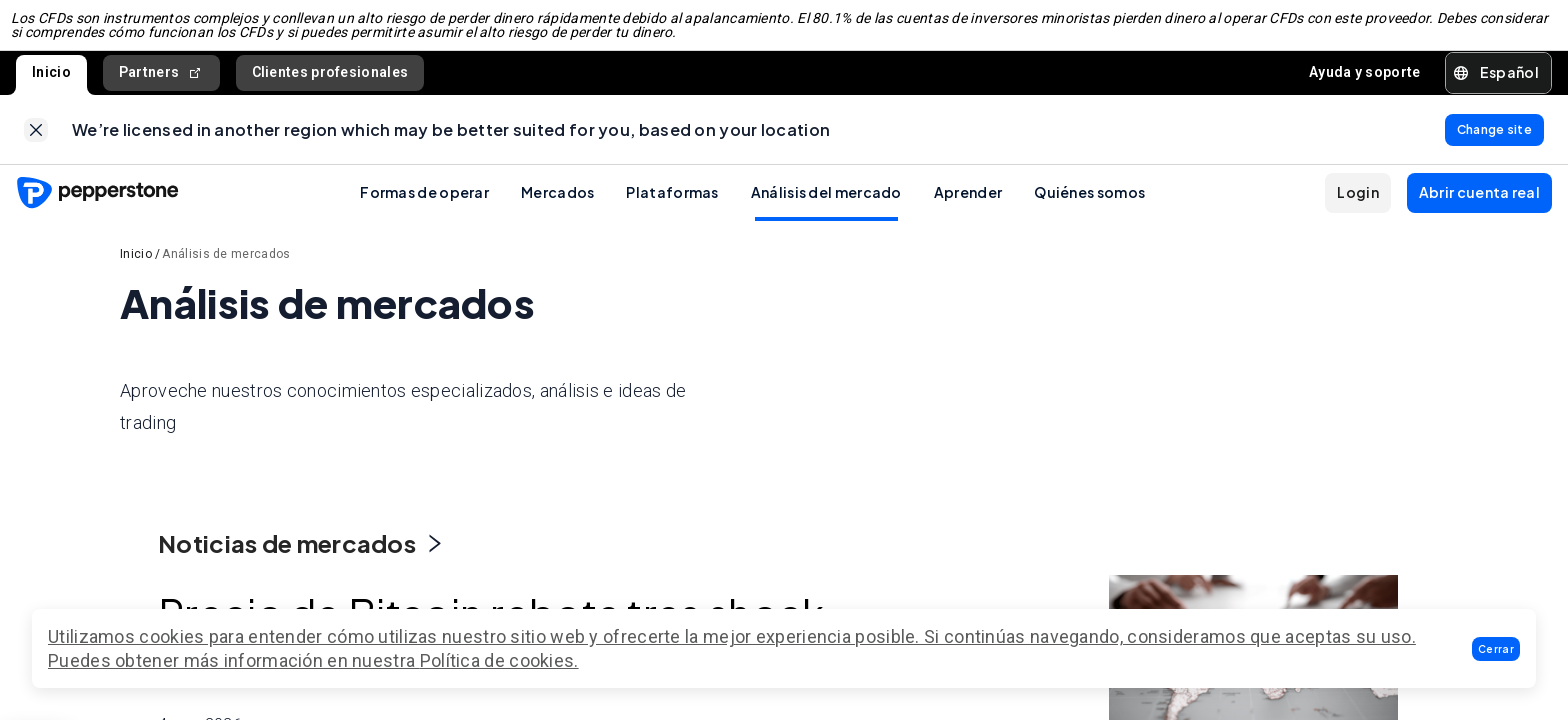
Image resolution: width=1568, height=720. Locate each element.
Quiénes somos (1089, 213)
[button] (1496, 649)
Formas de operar (424, 213)
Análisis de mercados (226, 275)
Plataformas (672, 213)
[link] (36, 145)
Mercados (557, 213)
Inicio (51, 82)
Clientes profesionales (330, 82)
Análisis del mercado (826, 213)
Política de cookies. (499, 660)
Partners (161, 82)
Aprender (968, 213)
